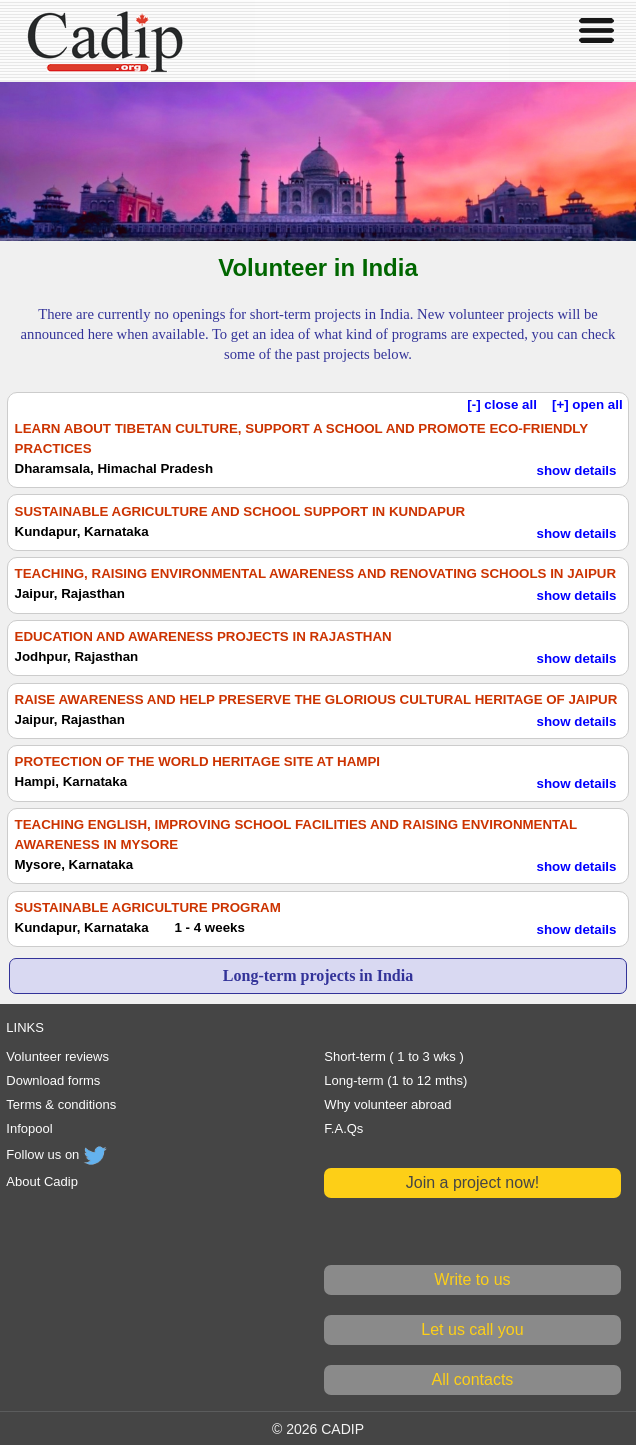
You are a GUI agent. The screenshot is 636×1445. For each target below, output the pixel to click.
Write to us (472, 1279)
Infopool (29, 1128)
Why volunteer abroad (387, 1104)
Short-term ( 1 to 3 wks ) (393, 1056)
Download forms (53, 1080)
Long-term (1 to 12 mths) (395, 1080)
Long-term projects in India (318, 975)
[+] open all (587, 404)
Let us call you (472, 1329)
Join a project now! (472, 1182)
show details (576, 470)
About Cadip (42, 1181)
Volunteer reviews (57, 1056)
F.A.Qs (343, 1128)
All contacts (473, 1379)
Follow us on (57, 1154)
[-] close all (502, 404)
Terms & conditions (61, 1104)
